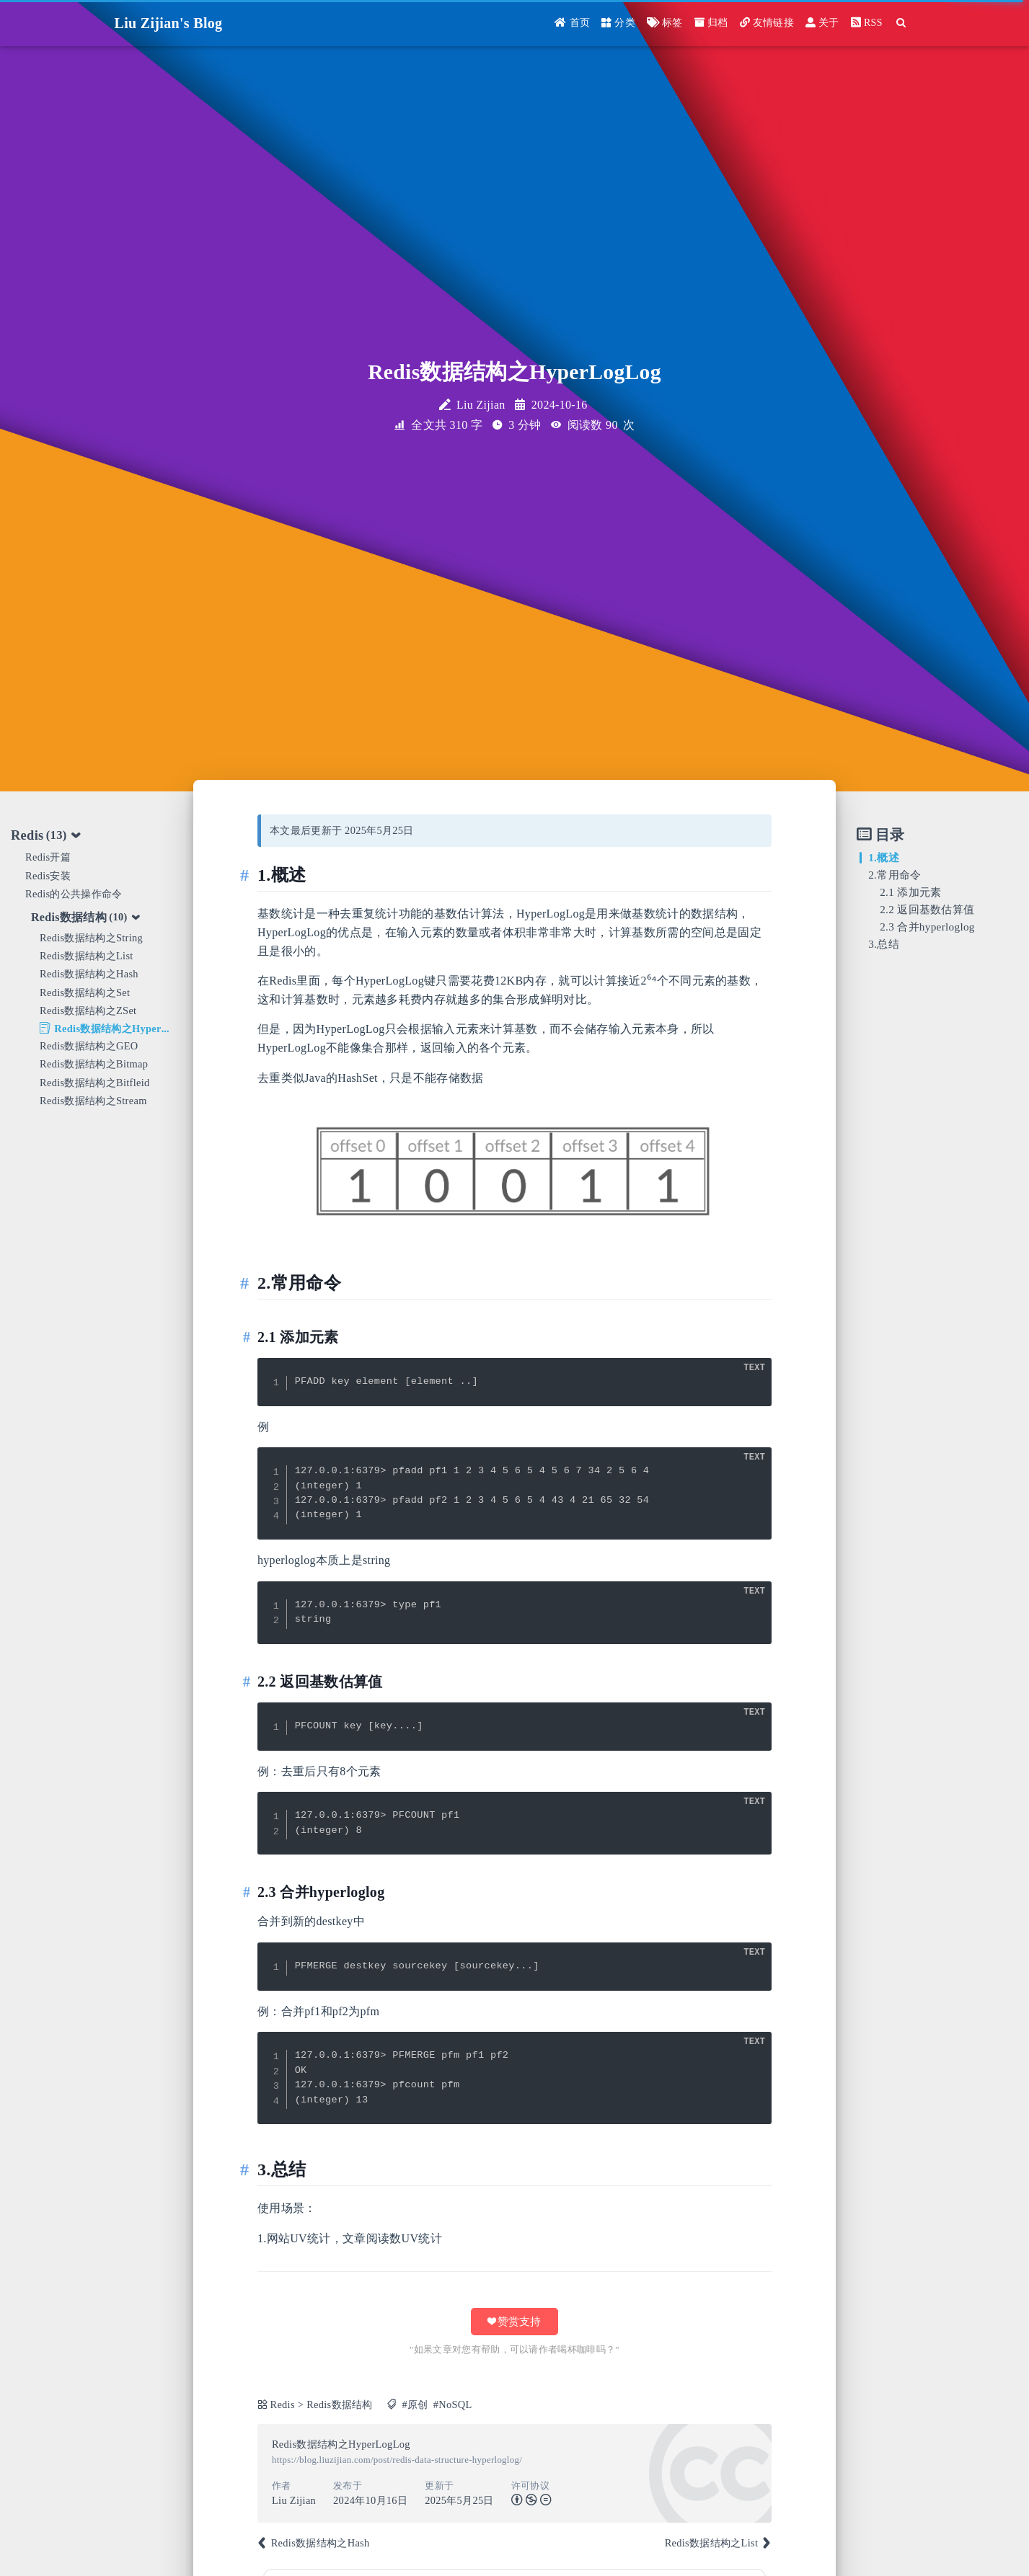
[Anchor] (248, 875)
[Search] (901, 23)
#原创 (415, 2404)
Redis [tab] (46, 836)
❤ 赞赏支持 (515, 2321)
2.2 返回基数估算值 (927, 909)
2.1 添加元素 (910, 892)
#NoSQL (452, 2404)
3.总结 (883, 944)
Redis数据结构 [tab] (86, 917)
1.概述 (883, 857)
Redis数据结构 (339, 2404)
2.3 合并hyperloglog (927, 926)
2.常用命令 (894, 875)
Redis (282, 2404)
